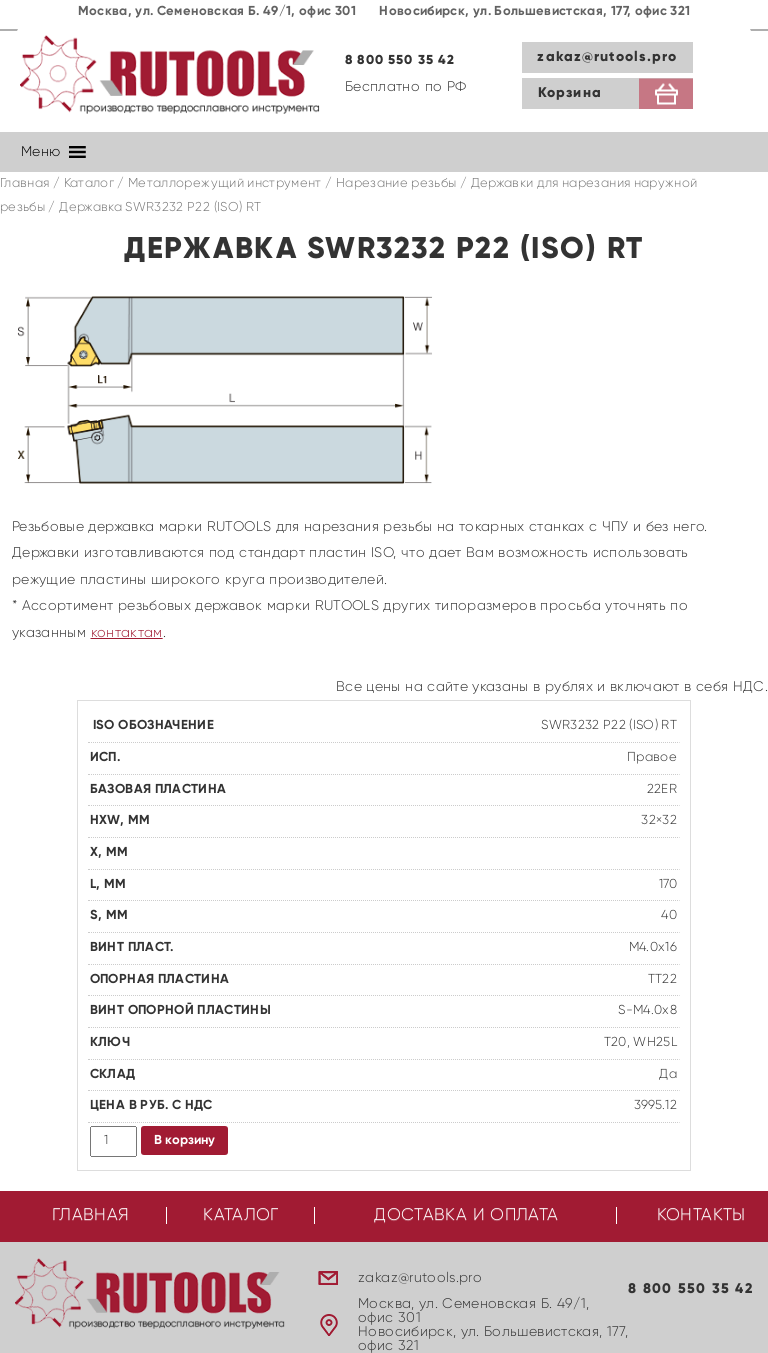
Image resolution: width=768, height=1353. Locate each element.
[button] (40, 152)
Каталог (89, 183)
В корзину (184, 1140)
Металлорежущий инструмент (225, 183)
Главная (24, 183)
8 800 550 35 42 (400, 60)
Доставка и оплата (466, 1215)
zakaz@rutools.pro (607, 57)
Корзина (570, 93)
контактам (127, 633)
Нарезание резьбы (396, 183)
